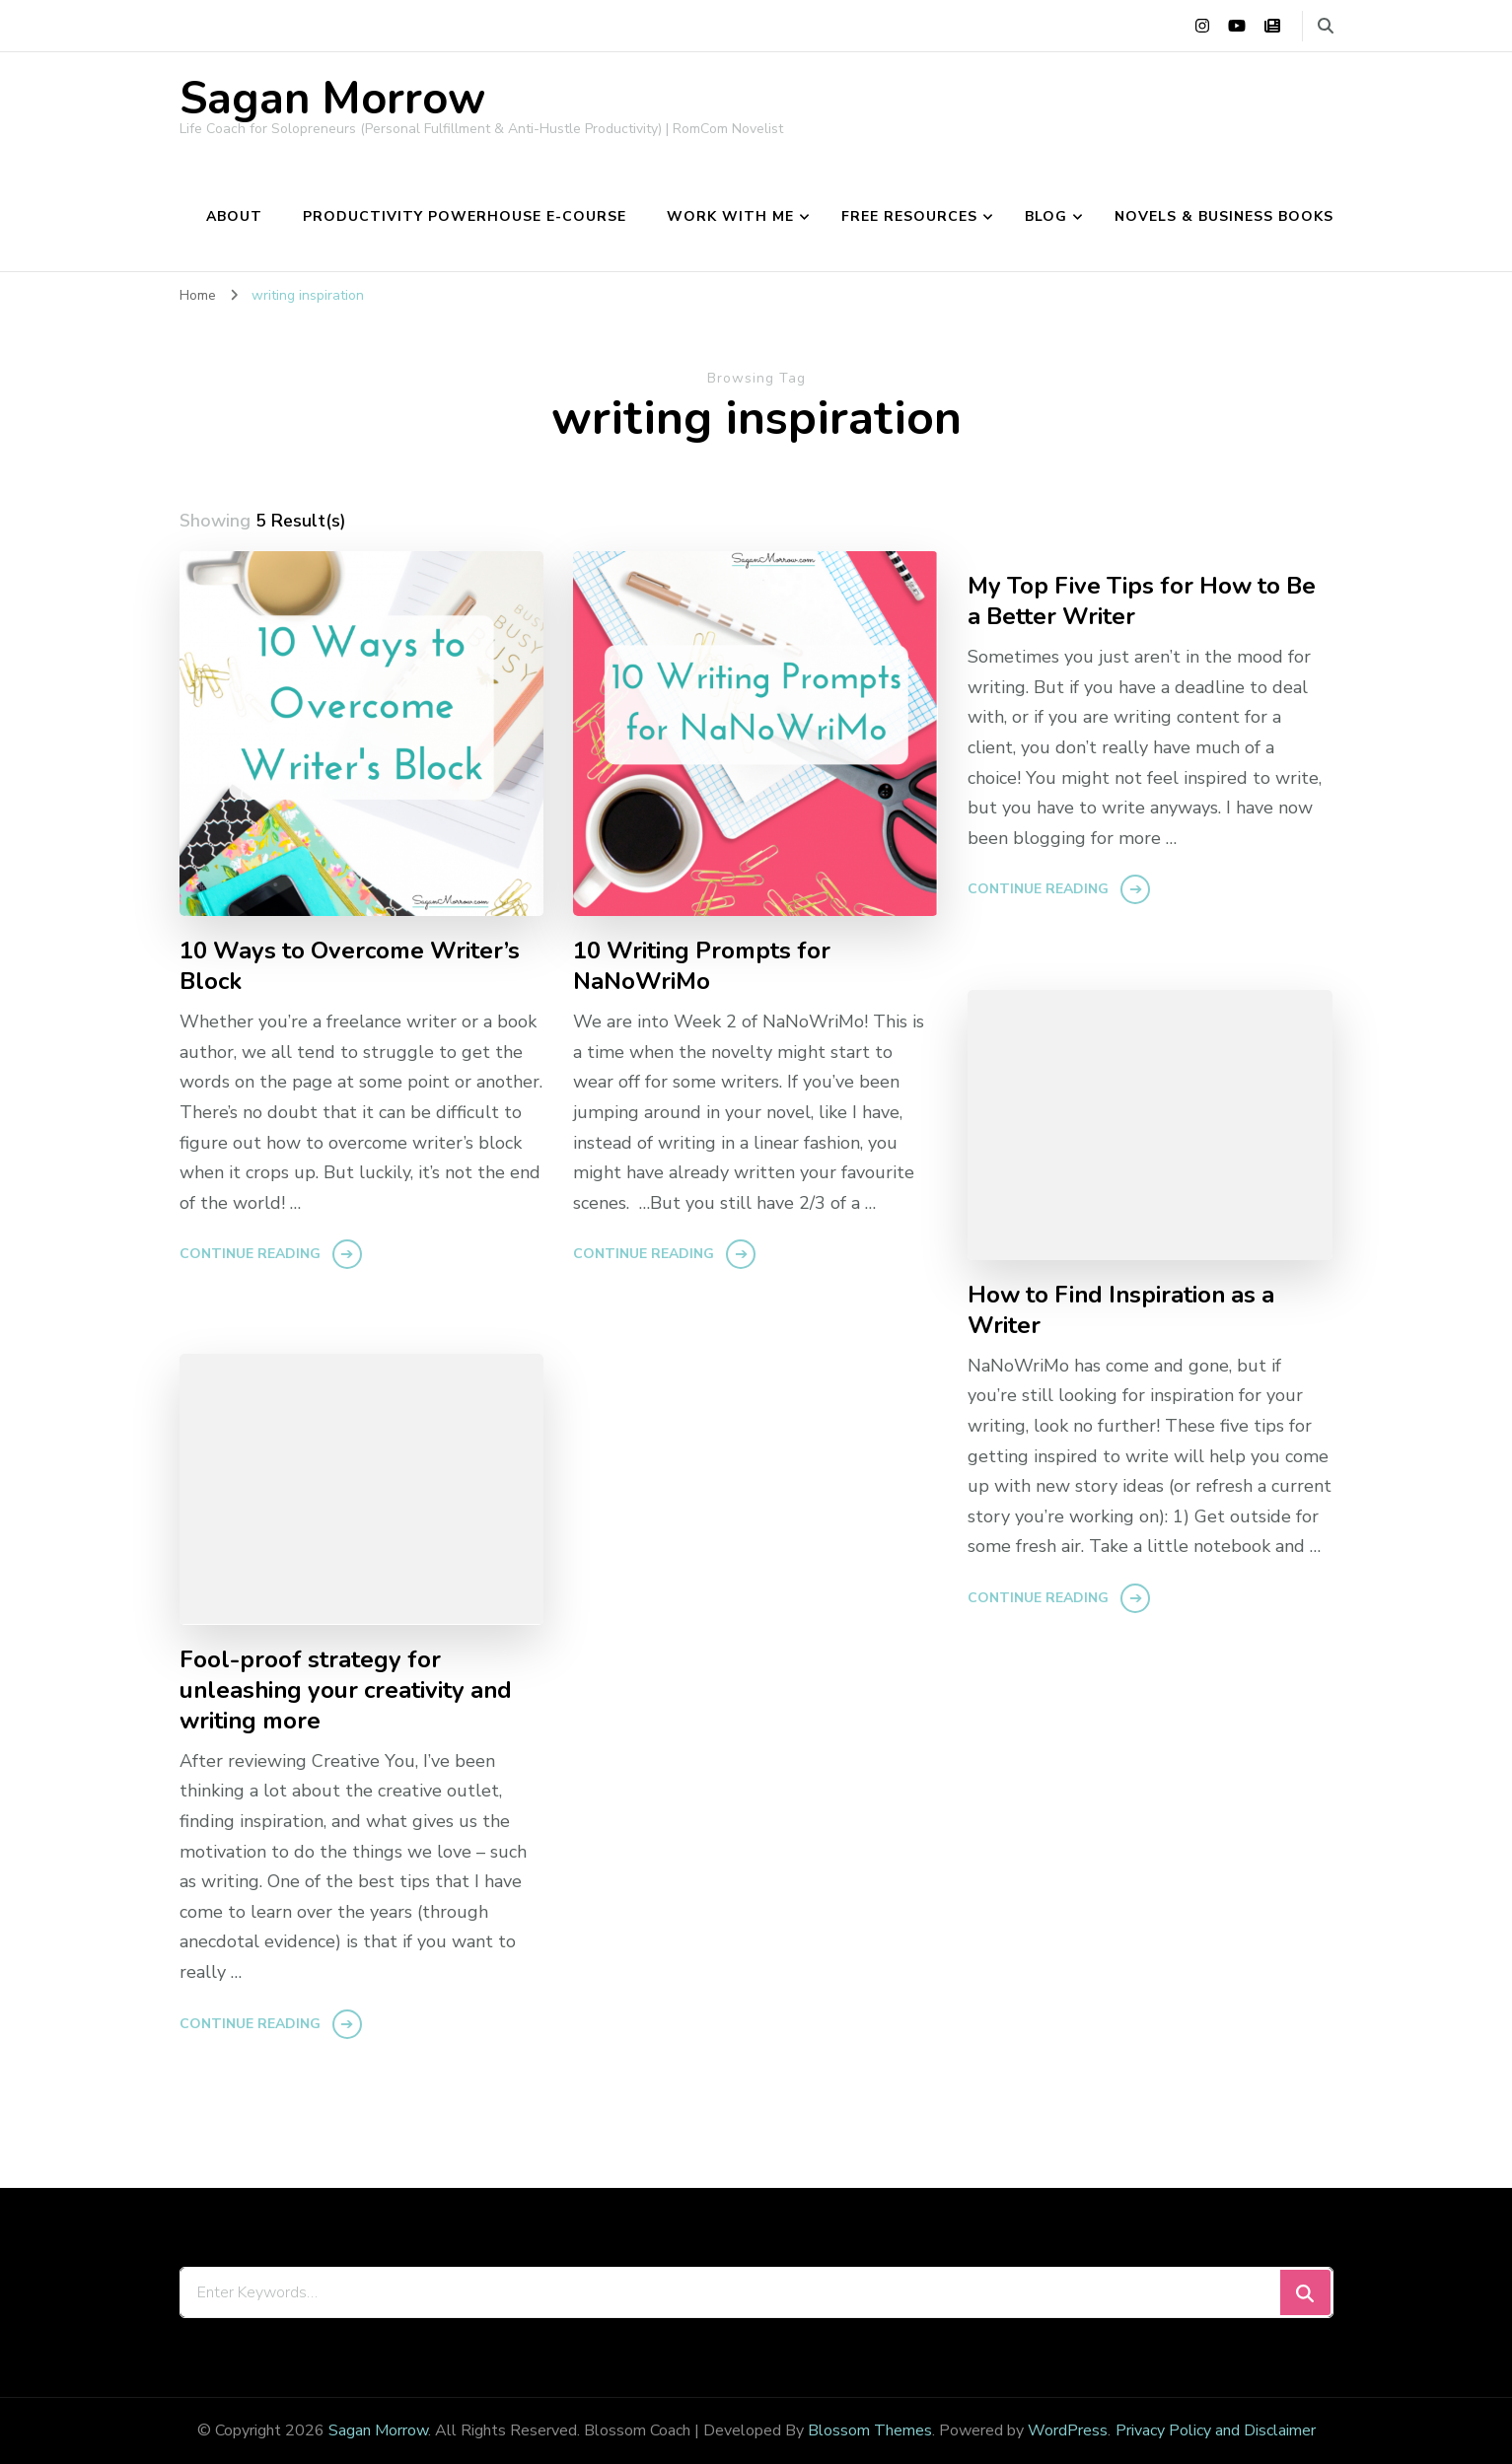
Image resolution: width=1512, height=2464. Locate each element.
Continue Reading (250, 1253)
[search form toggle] (1325, 26)
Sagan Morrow (332, 99)
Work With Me (730, 216)
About (234, 216)
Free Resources (909, 216)
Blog (1046, 216)
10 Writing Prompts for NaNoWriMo (701, 966)
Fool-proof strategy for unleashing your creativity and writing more (346, 1690)
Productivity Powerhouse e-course (464, 216)
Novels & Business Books (1224, 216)
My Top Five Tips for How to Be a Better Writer (1142, 601)
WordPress (1068, 2430)
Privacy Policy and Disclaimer (1216, 2430)
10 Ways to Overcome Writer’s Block (350, 966)
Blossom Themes (870, 2430)
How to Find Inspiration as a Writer (1121, 1310)
